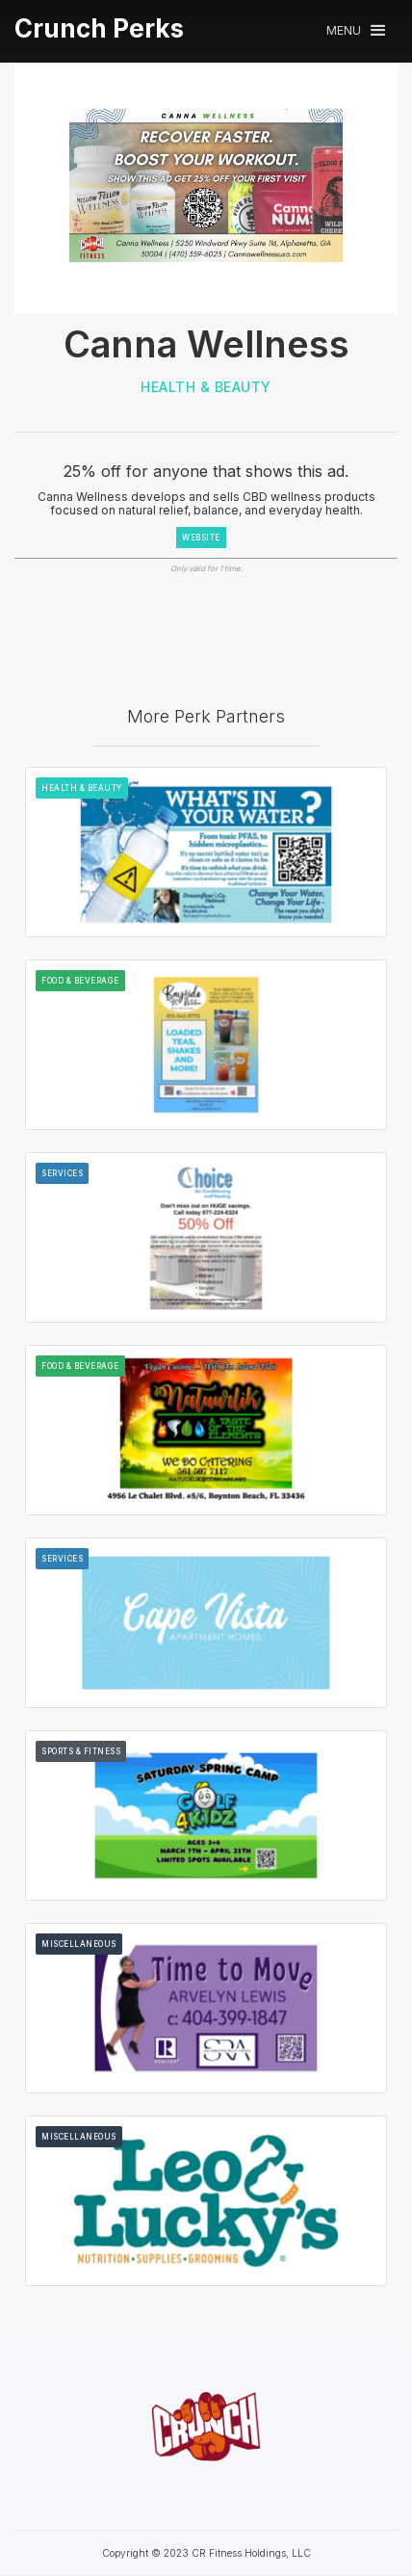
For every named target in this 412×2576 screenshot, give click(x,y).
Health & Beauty (206, 387)
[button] (356, 30)
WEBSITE (201, 537)
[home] (99, 29)
